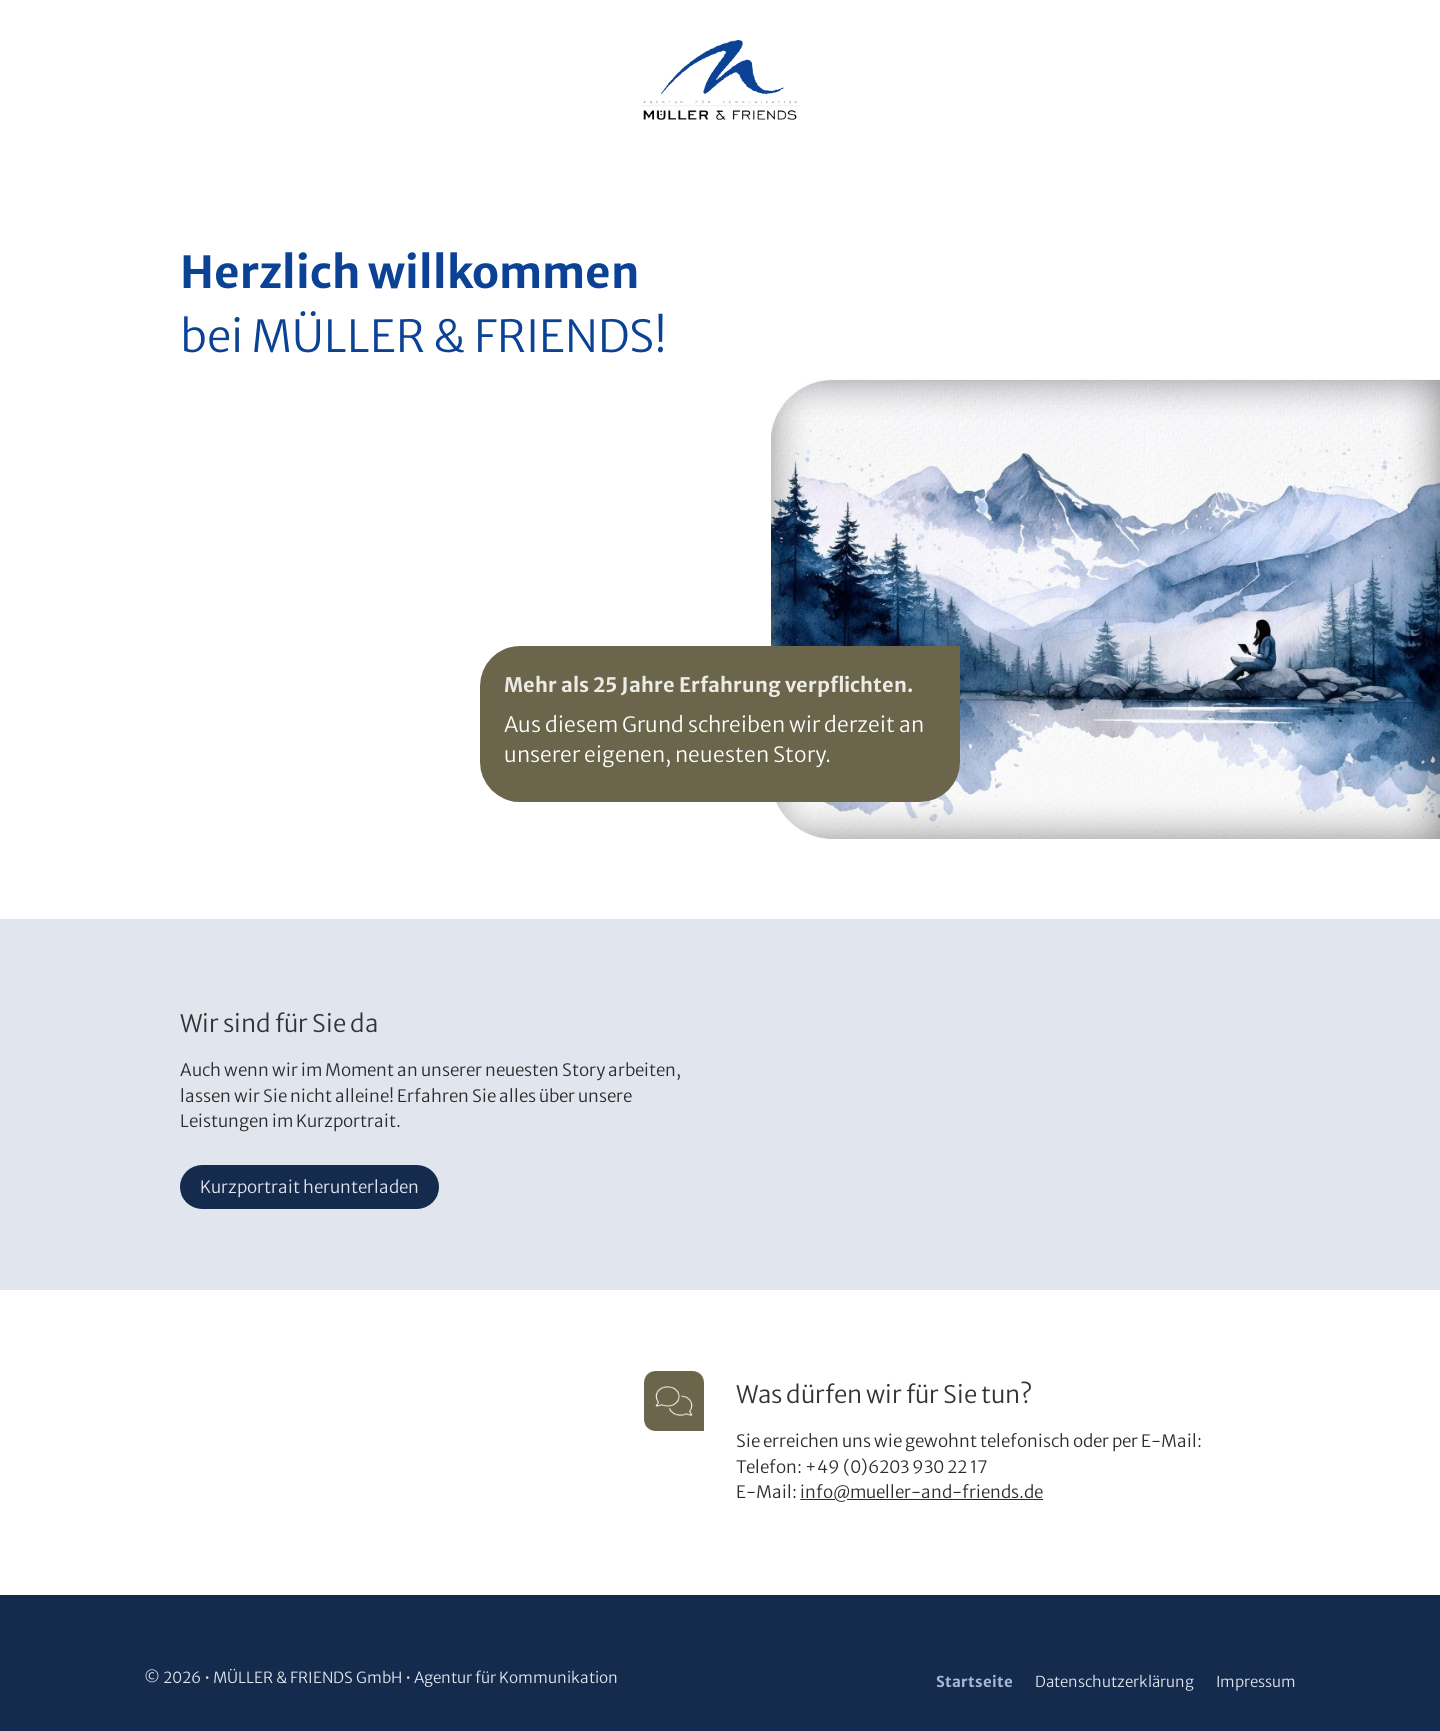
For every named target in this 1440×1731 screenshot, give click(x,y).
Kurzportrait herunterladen (309, 1187)
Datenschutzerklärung (1114, 1681)
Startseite (974, 1681)
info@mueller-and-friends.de (921, 1492)
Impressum (1256, 1681)
